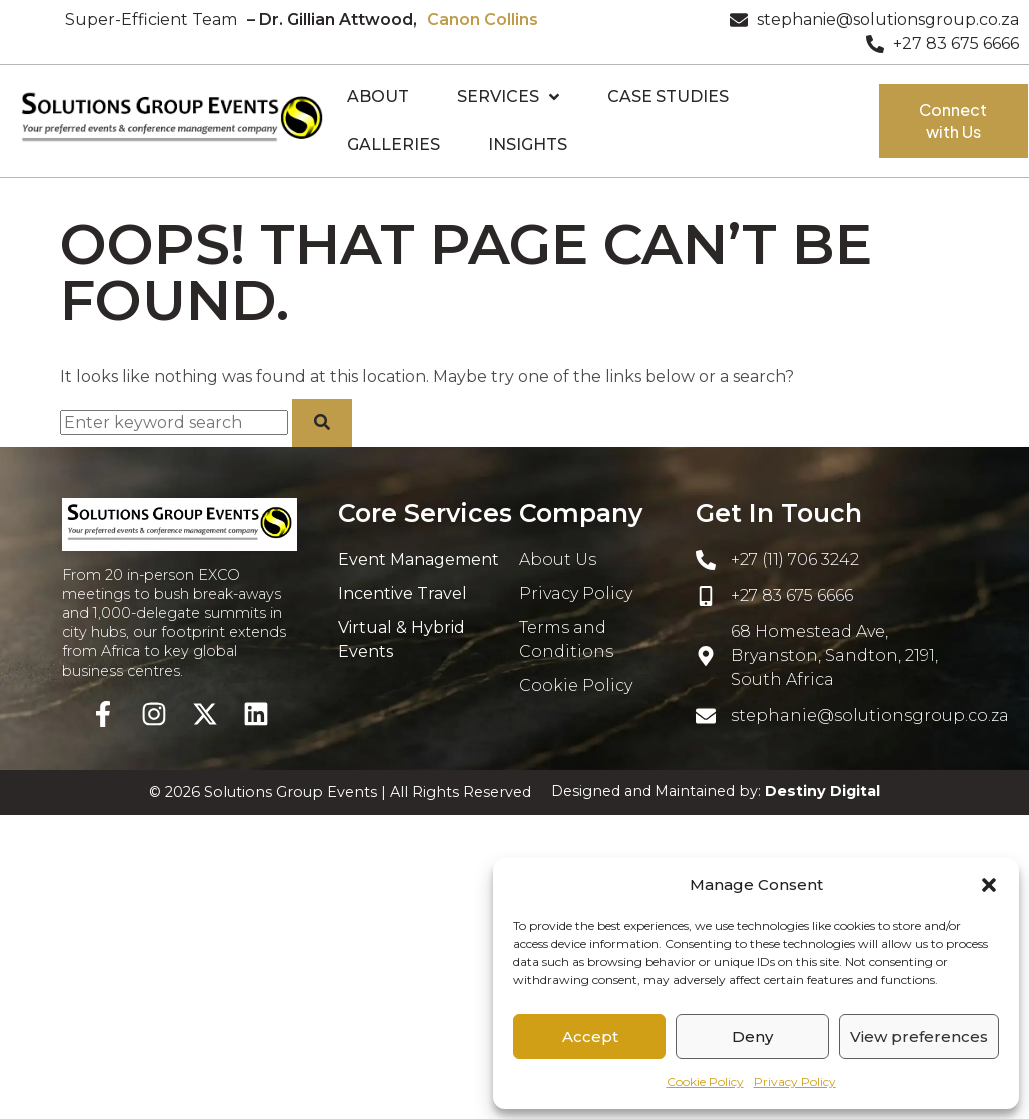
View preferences (919, 1036)
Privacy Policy (795, 1081)
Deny (752, 1036)
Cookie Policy (705, 1081)
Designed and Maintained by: (715, 791)
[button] (989, 885)
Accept (590, 1036)
